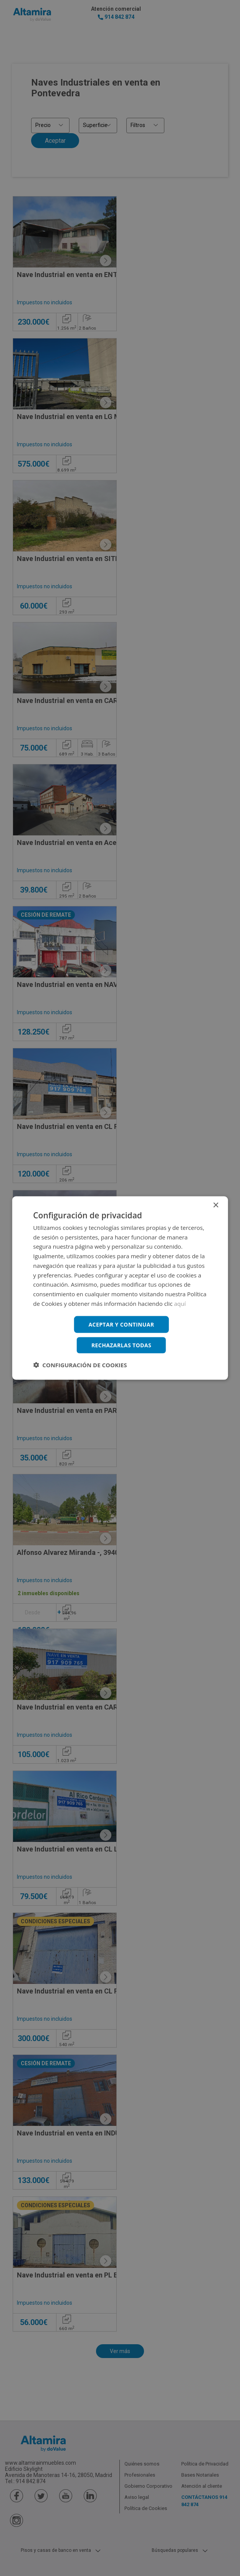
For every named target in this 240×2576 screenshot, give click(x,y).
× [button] (215, 1205)
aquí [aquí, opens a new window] (180, 1303)
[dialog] (120, 1288)
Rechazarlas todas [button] (121, 1345)
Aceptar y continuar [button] (121, 1324)
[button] (80, 1364)
